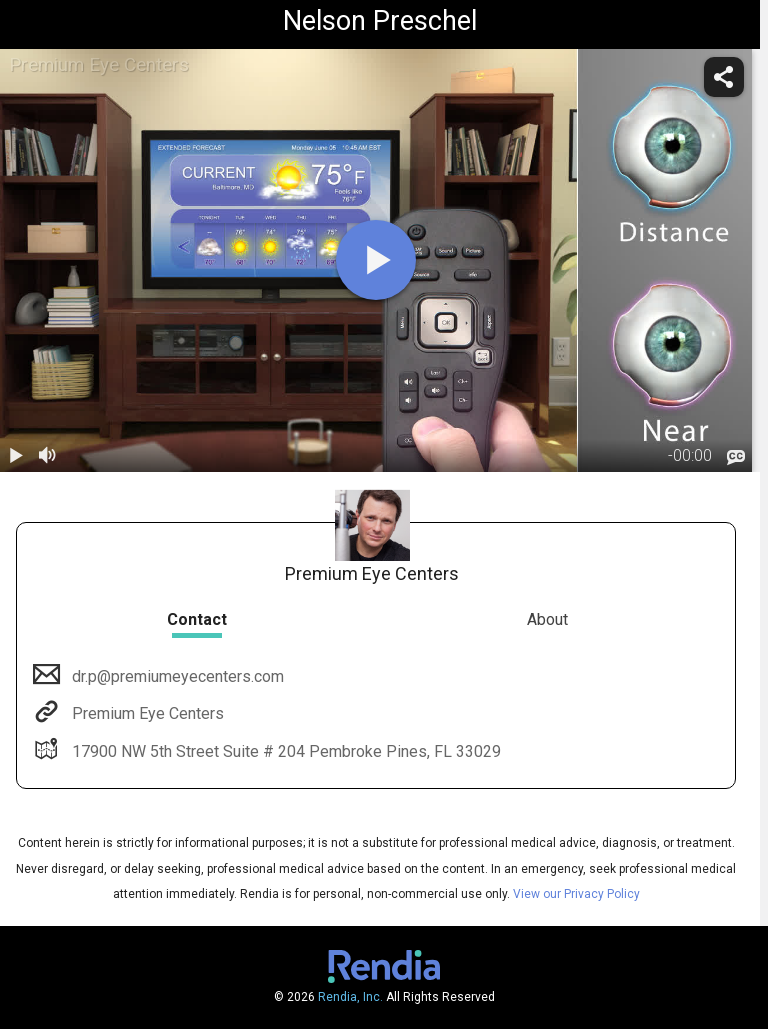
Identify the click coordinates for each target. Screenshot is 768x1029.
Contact (197, 619)
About (547, 619)
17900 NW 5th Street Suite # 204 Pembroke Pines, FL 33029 (284, 751)
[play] (376, 260)
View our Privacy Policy (576, 894)
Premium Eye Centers (146, 713)
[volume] (48, 456)
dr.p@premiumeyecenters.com (176, 676)
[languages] (736, 457)
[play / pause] (16, 456)
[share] (724, 77)
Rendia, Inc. (350, 997)
